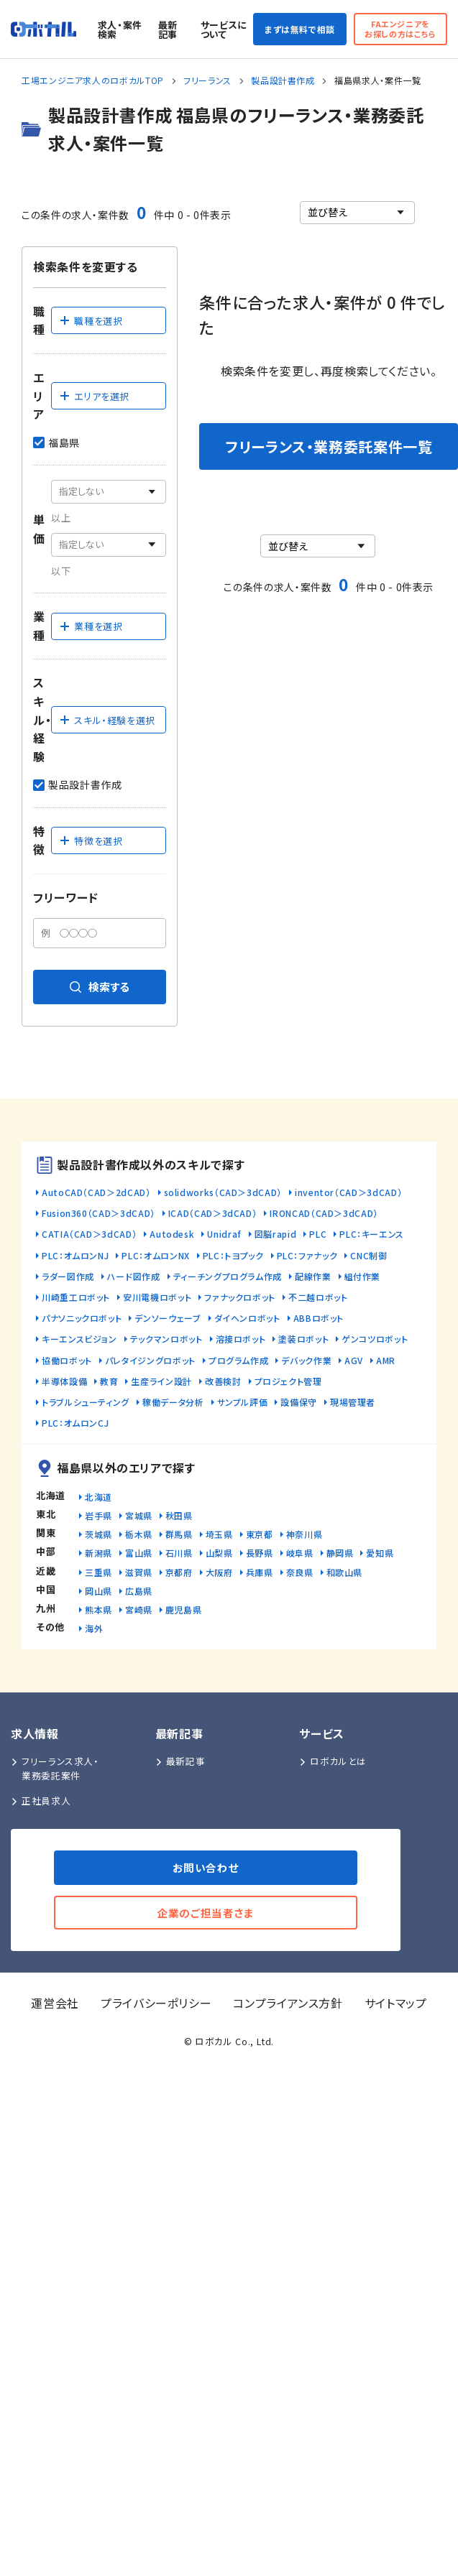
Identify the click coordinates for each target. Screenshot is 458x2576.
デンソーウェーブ (167, 1318)
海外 (94, 1628)
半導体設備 (64, 1381)
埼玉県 (219, 1534)
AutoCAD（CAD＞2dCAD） (96, 1192)
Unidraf (224, 1234)
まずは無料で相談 (300, 29)
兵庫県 (259, 1572)
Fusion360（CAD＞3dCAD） (98, 1213)
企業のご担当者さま (206, 1912)
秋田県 (179, 1515)
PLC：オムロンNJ (75, 1255)
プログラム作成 (238, 1360)
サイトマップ (396, 2002)
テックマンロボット (166, 1339)
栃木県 (138, 1534)
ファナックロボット (239, 1297)
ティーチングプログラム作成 (227, 1276)
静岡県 (340, 1553)
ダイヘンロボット (247, 1318)
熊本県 (98, 1609)
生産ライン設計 (161, 1381)
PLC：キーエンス (371, 1234)
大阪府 (219, 1572)
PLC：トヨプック (233, 1255)
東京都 (259, 1534)
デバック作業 (306, 1360)
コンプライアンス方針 (287, 2002)
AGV (353, 1360)
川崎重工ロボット (76, 1297)
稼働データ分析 (172, 1402)
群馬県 (179, 1534)
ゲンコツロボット (375, 1339)
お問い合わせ (206, 1867)
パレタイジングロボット (150, 1360)
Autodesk (172, 1234)
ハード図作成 (133, 1276)
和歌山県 (344, 1572)
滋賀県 (138, 1572)
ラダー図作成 (68, 1276)
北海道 (98, 1497)
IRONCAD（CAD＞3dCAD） (324, 1213)
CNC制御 (368, 1255)
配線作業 (313, 1276)
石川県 (179, 1553)
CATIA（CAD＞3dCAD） (89, 1234)
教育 (109, 1381)
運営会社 (55, 2002)
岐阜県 (299, 1553)
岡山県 (98, 1591)
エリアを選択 (94, 396)
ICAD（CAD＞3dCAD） (212, 1213)
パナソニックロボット (82, 1318)
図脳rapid (275, 1234)
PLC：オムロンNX (155, 1255)
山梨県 (219, 1553)
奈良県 (299, 1572)
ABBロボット (318, 1318)
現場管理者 (352, 1402)
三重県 (98, 1572)
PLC (317, 1234)
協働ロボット (67, 1360)
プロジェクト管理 (288, 1381)
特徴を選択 (90, 841)
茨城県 (98, 1534)
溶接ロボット (241, 1339)
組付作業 (362, 1276)
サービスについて (224, 29)
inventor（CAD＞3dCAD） (348, 1192)
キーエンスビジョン (79, 1339)
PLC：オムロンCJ (75, 1423)
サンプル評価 (242, 1402)
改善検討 (223, 1381)
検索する (99, 986)
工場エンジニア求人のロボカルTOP (93, 80)
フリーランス (207, 80)
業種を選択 (90, 626)
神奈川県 (304, 1534)
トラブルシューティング (85, 1402)
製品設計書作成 (282, 80)
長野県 (259, 1553)
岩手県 (98, 1515)
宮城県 (138, 1515)
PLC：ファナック (307, 1255)
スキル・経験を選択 (107, 720)
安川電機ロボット (157, 1297)
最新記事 (168, 29)
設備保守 (298, 1402)
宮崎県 (138, 1609)
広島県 (138, 1591)
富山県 (138, 1553)
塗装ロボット (303, 1339)
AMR (385, 1360)
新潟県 (98, 1553)
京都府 (179, 1572)
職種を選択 (90, 321)
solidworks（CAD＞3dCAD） (223, 1192)
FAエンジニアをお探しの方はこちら (400, 28)
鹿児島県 (183, 1609)
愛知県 (379, 1553)
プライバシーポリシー (156, 2002)
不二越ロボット (317, 1297)
